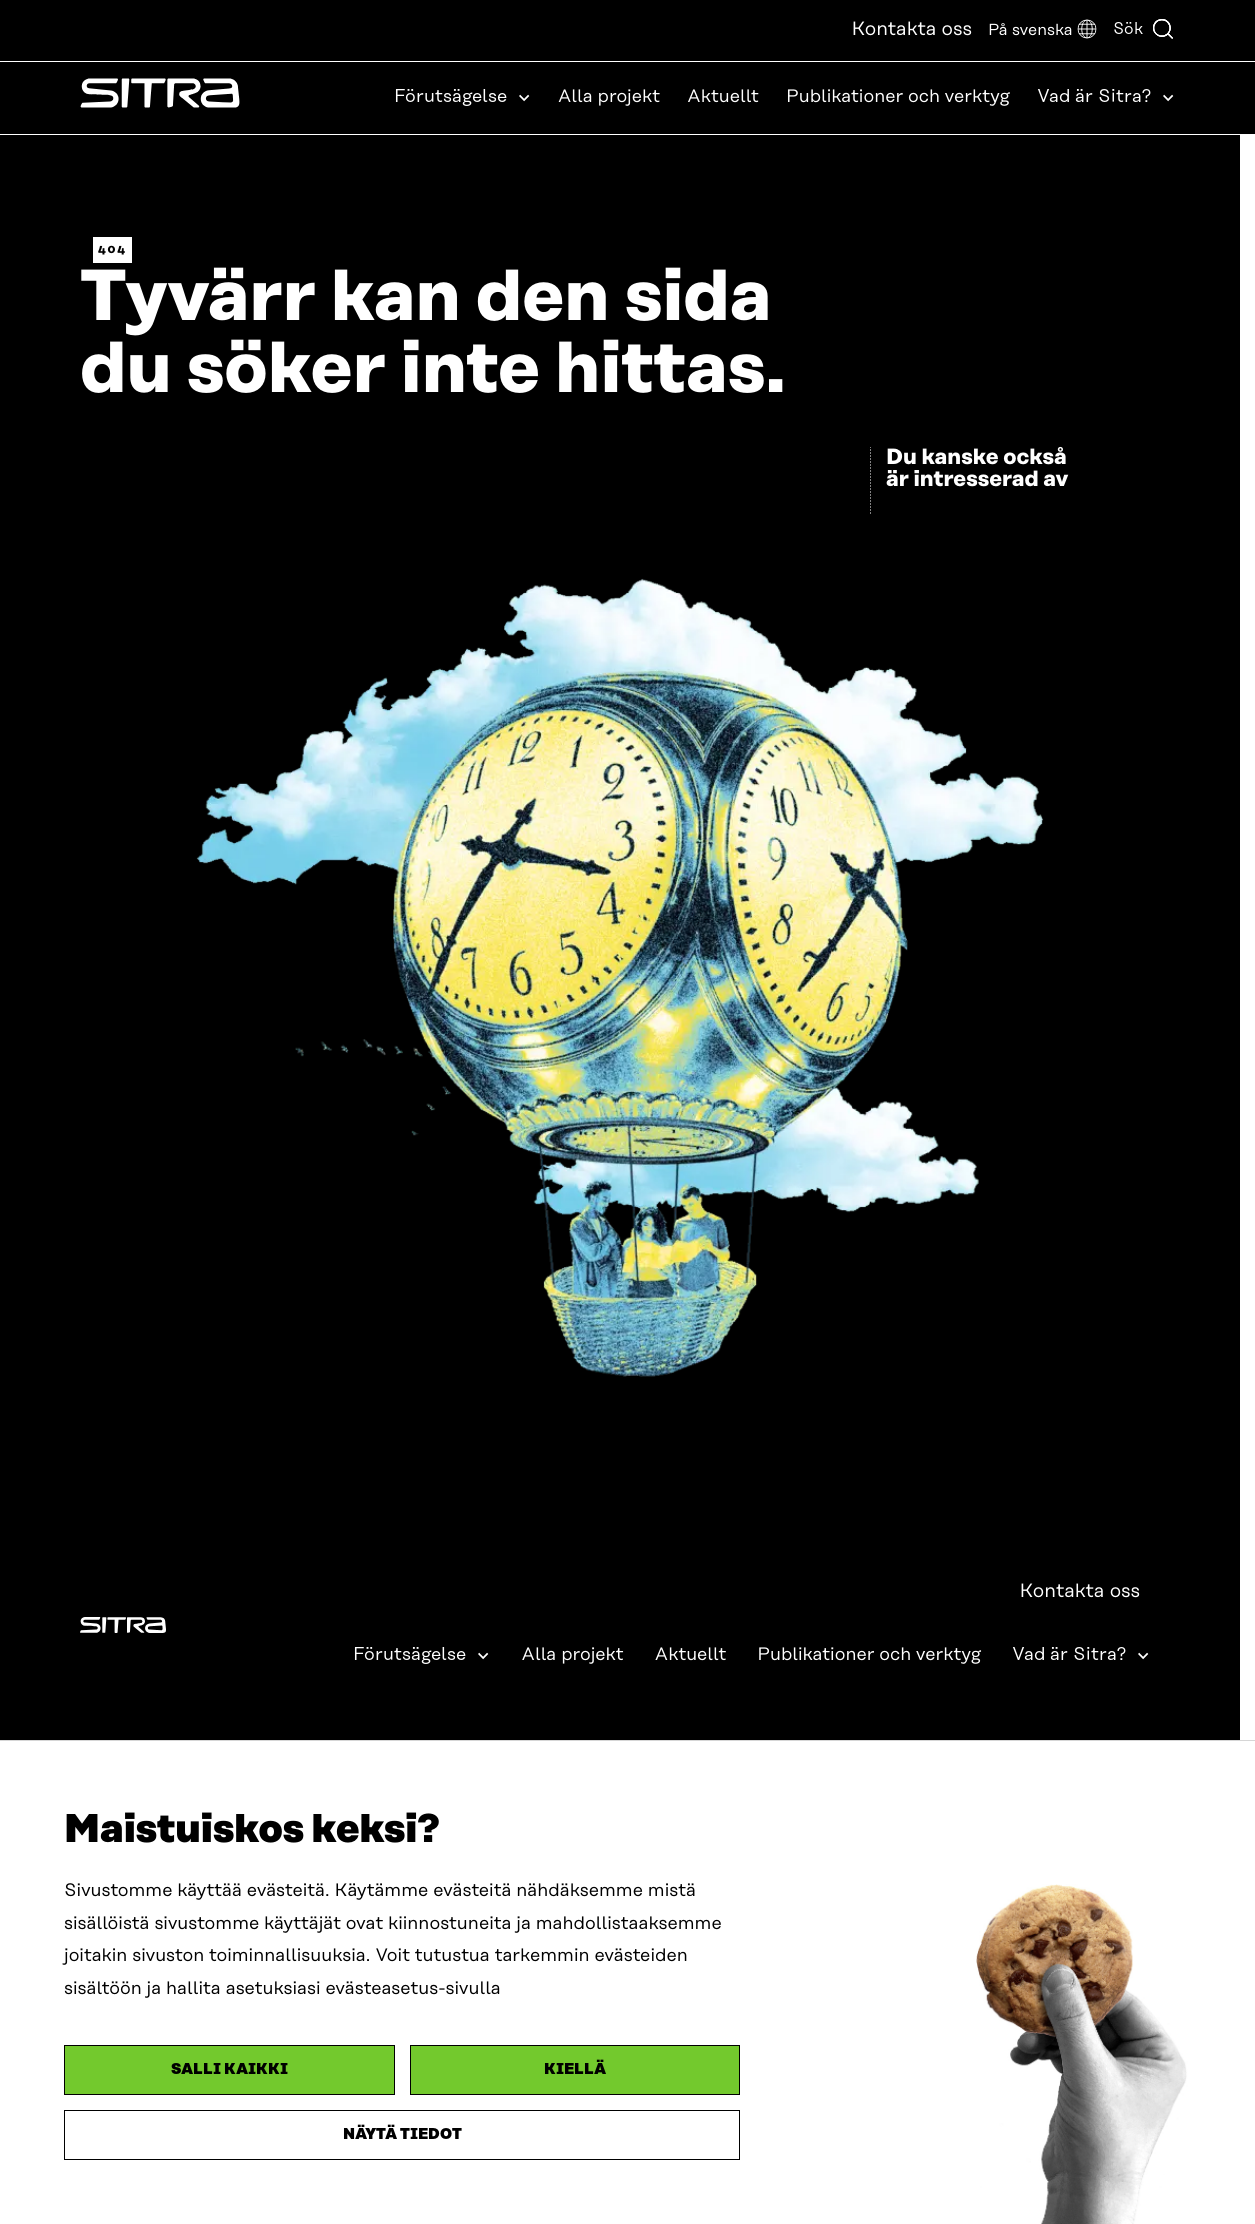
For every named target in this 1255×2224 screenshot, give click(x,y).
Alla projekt (609, 97)
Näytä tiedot (402, 2134)
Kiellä (575, 2069)
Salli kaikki (229, 2069)
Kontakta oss (911, 29)
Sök (1144, 29)
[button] (1042, 30)
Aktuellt (723, 97)
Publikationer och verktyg (898, 97)
